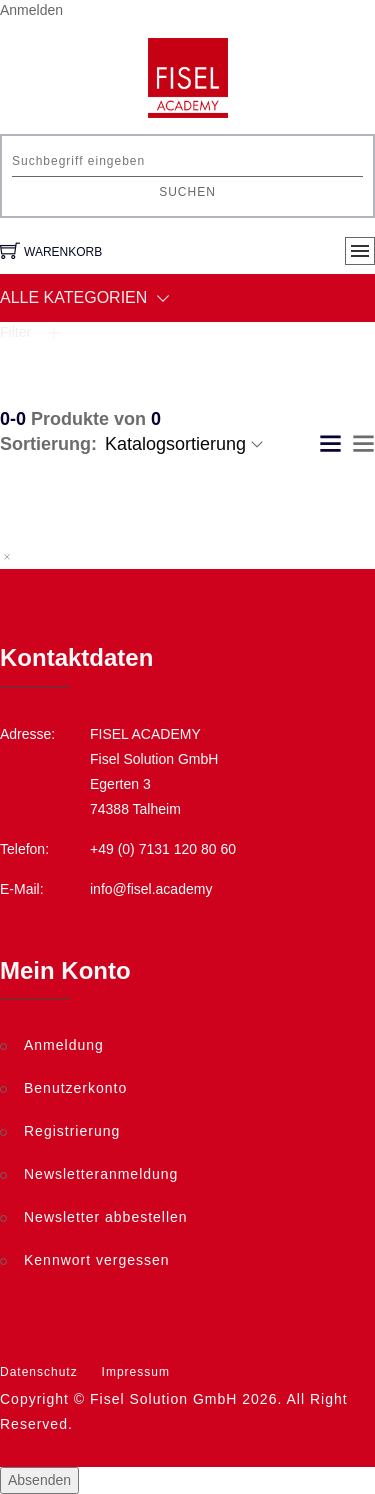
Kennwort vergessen (97, 1260)
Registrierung (72, 1131)
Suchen (187, 192)
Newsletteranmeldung (101, 1174)
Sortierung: (48, 444)
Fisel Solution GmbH (163, 1399)
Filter (30, 332)
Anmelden (31, 10)
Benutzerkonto (75, 1088)
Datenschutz (39, 1372)
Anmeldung (64, 1045)
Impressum (136, 1372)
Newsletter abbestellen (106, 1217)
